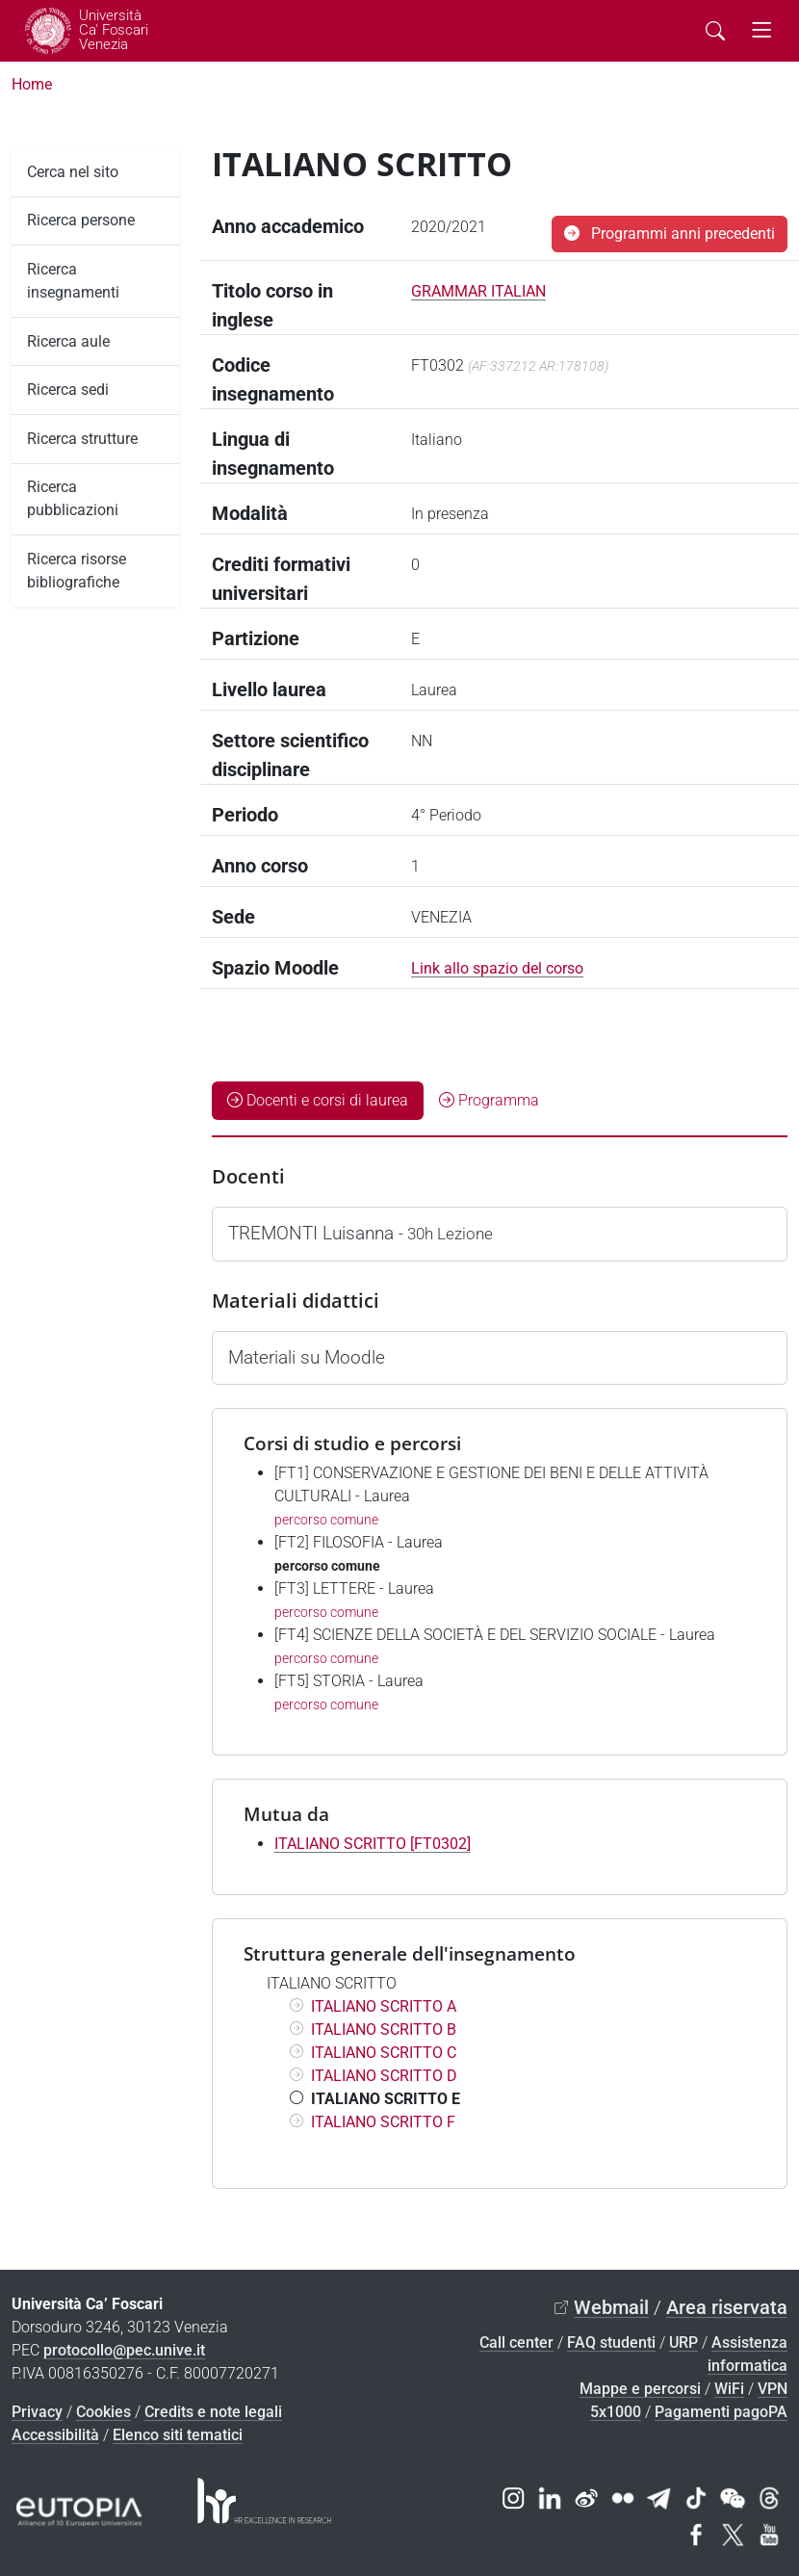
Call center (516, 2342)
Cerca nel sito (72, 172)
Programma (489, 1100)
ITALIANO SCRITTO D (384, 2076)
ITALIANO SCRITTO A (383, 2006)
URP (683, 2342)
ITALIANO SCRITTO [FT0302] (372, 1843)
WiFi (729, 2389)
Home (32, 84)
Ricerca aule (68, 341)
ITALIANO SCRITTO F (383, 2122)
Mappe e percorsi (640, 2389)
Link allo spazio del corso (497, 968)
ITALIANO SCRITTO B (383, 2029)
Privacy (37, 2412)
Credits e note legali (213, 2412)
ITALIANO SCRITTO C (383, 2052)
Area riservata (726, 2307)
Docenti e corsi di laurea (317, 1100)
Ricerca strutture (82, 438)
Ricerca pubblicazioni (72, 498)
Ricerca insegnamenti (73, 280)
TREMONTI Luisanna (360, 1233)
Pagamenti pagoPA (721, 2412)
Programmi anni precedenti (669, 233)
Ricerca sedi (68, 389)
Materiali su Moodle (306, 1357)
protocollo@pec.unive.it (124, 2350)
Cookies (103, 2412)
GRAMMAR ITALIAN (478, 291)
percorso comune (326, 1519)
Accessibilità (55, 2435)
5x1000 (615, 2412)
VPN (772, 2389)
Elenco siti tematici (178, 2435)
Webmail (611, 2307)
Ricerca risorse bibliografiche (76, 570)
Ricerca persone (81, 220)
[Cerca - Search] (715, 30)
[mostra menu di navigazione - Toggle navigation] (761, 30)
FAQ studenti (611, 2342)
